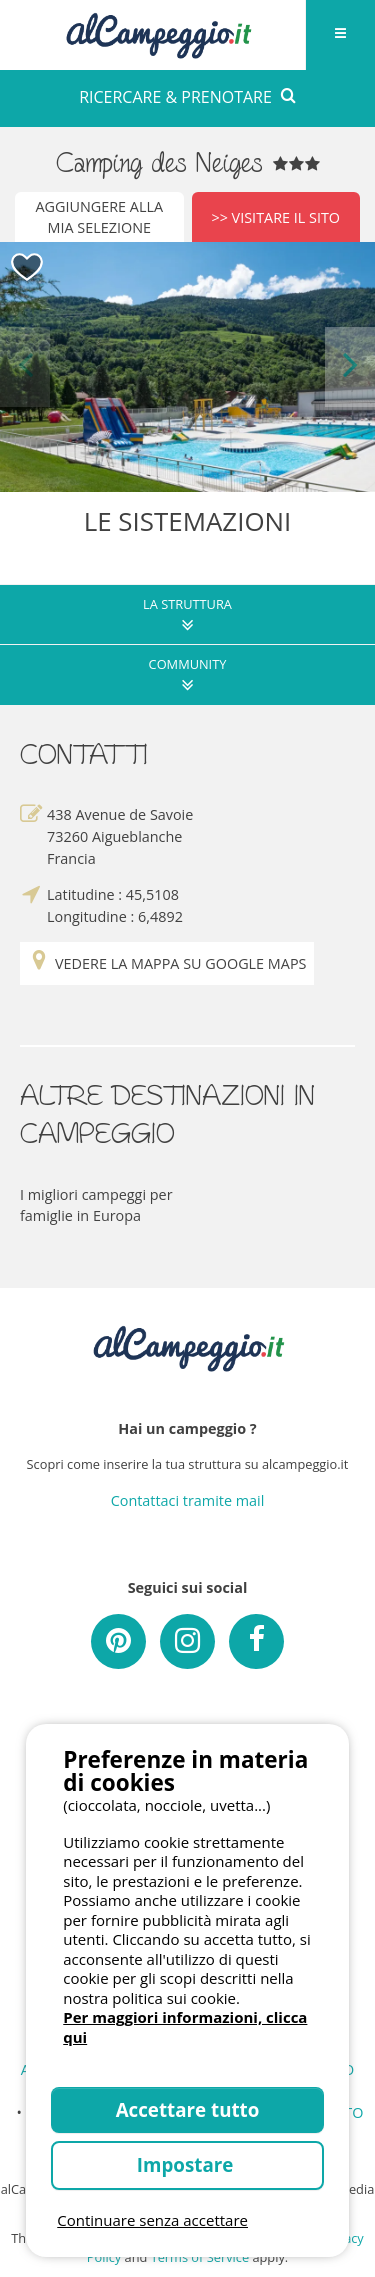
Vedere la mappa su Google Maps (167, 963)
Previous (25, 366)
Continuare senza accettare (152, 2220)
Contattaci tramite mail (188, 1500)
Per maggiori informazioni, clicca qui (185, 2027)
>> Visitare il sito (275, 217)
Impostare (187, 2164)
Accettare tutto (188, 2109)
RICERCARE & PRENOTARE (187, 97)
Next (350, 366)
